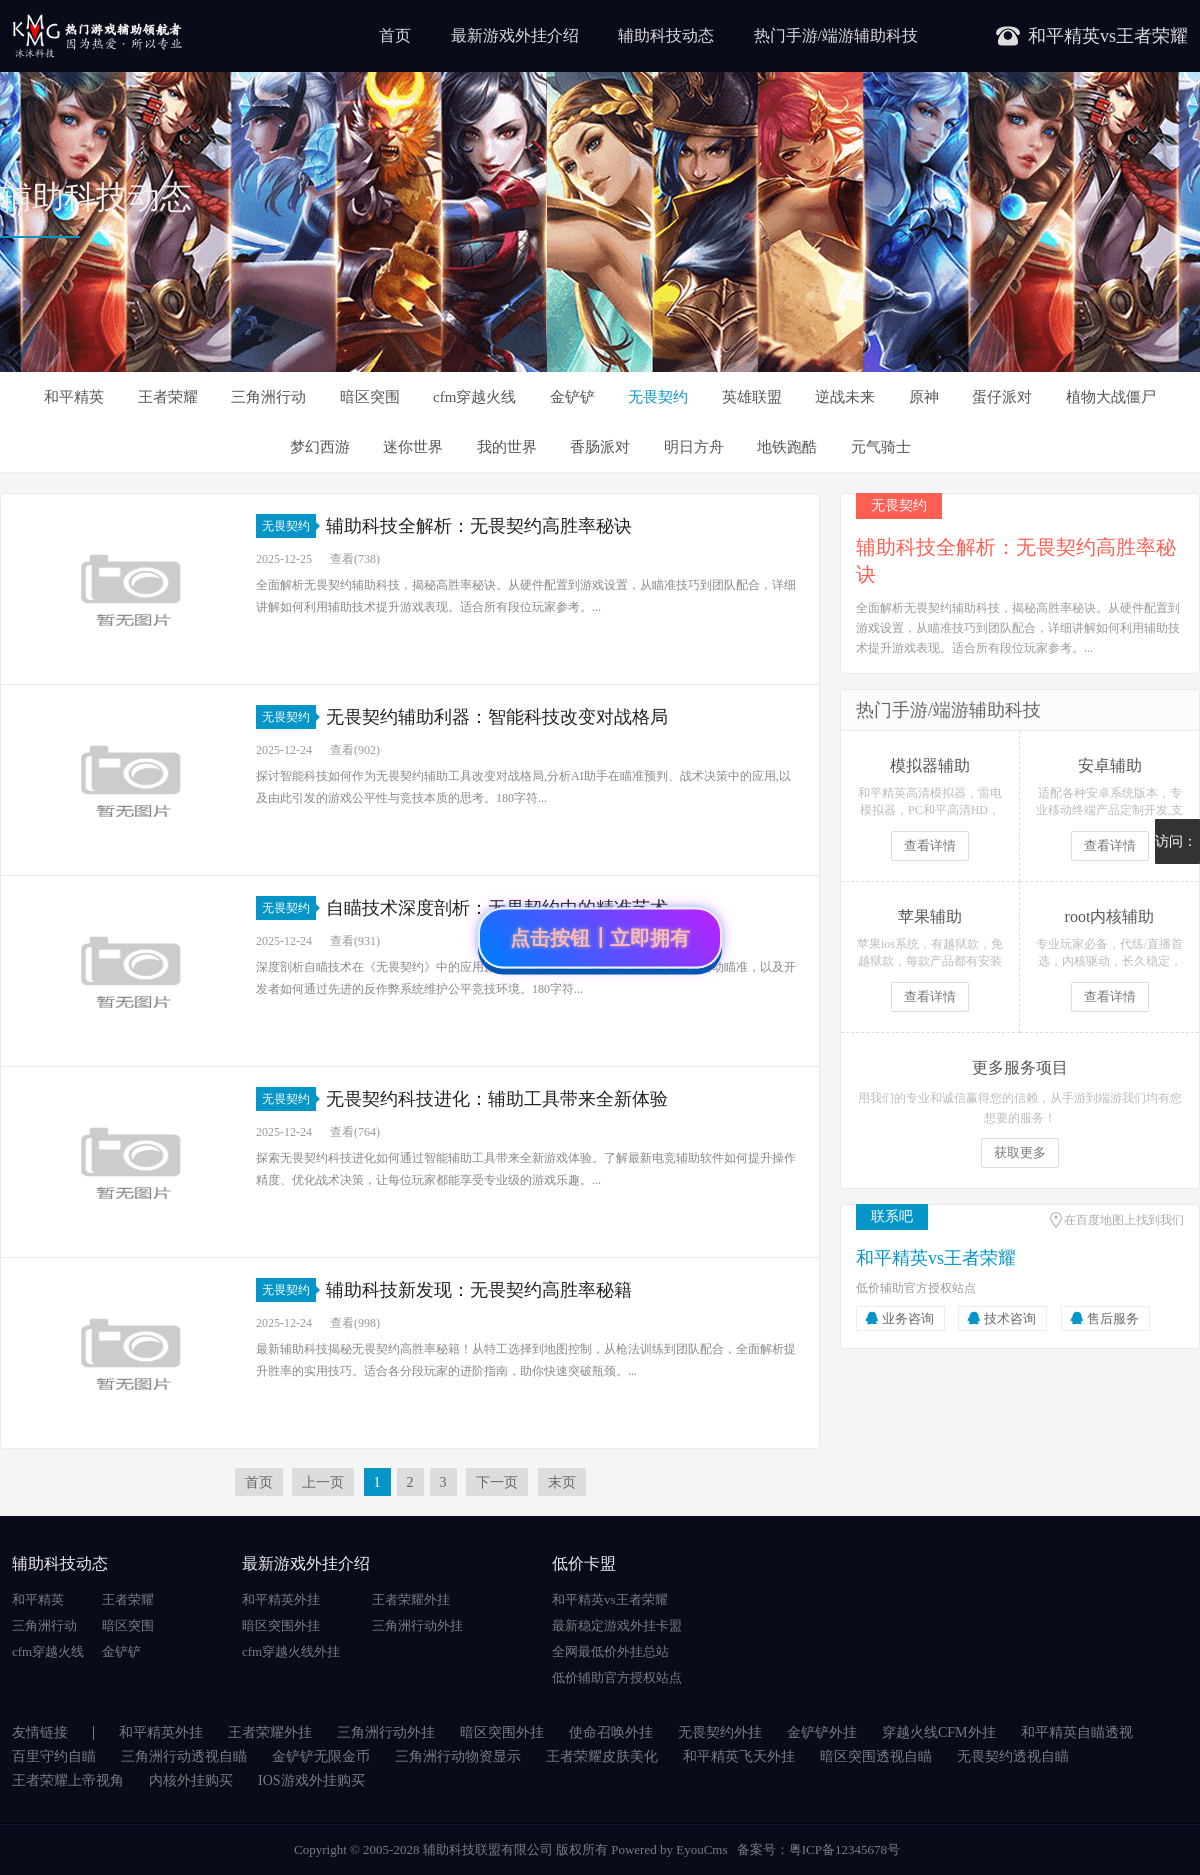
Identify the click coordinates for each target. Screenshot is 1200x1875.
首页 (395, 35)
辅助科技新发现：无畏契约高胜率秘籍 (479, 1290)
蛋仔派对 (1002, 397)
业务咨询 (908, 1318)
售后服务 (1113, 1318)
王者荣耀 (168, 397)
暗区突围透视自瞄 (876, 1756)
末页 (562, 1482)
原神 (924, 397)
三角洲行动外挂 (417, 1625)
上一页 (323, 1482)
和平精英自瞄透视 (1077, 1732)
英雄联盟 (752, 397)
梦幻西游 (320, 447)
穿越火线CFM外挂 (939, 1732)
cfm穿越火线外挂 (291, 1651)
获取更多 (1020, 1152)
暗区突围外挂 (281, 1625)
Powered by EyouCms (668, 1849)
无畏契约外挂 (720, 1732)
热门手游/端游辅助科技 (836, 35)
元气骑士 (881, 447)
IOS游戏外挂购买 (311, 1780)
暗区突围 (370, 397)
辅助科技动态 (666, 35)
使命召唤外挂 (611, 1732)
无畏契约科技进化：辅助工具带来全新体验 (497, 1099)
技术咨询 (1010, 1318)
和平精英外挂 (281, 1599)
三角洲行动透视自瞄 (184, 1756)
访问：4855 (1176, 849)
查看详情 (930, 845)
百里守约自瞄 (54, 1756)
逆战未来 (845, 397)
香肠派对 (600, 447)
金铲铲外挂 (822, 1732)
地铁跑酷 (787, 447)
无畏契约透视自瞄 (1013, 1756)
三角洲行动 (268, 397)
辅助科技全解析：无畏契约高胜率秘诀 (479, 526)
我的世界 (507, 447)
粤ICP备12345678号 (844, 1849)
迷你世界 (413, 447)
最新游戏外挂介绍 (515, 35)
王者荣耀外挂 (411, 1599)
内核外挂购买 (191, 1780)
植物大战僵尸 (1111, 397)
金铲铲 (572, 397)
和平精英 (74, 397)
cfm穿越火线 (474, 397)
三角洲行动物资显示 (458, 1756)
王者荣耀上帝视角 (68, 1780)
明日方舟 (694, 447)
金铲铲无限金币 (321, 1756)
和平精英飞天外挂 (739, 1756)
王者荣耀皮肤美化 (602, 1756)
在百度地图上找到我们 (1124, 1220)
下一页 (497, 1482)
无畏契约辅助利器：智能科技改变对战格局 (497, 717)
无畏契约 (658, 397)
